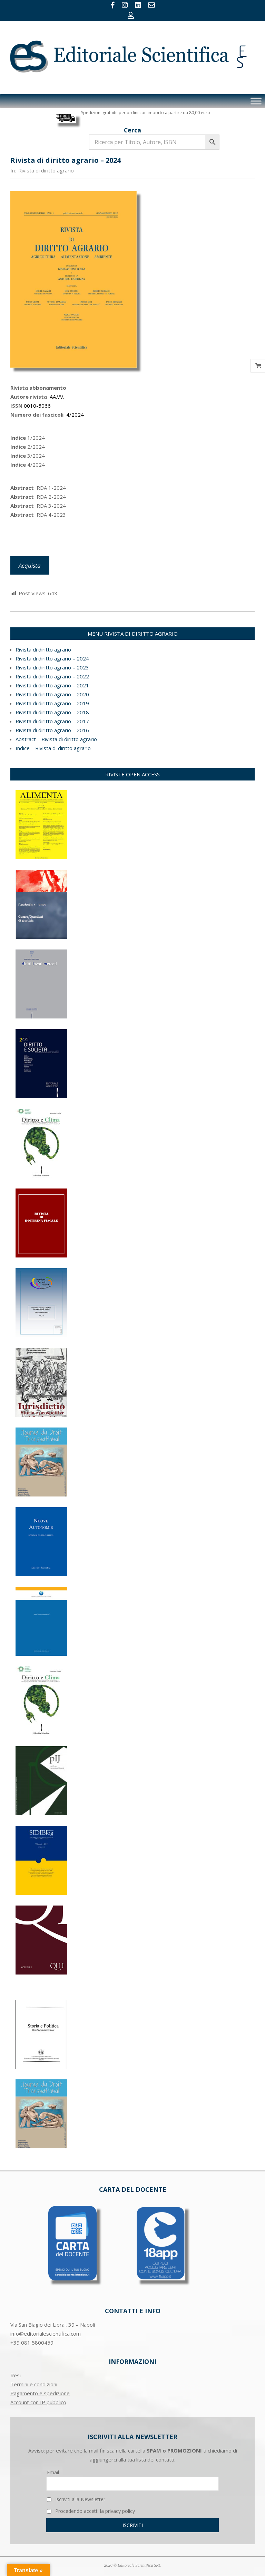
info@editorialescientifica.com (45, 2333)
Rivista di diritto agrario (46, 170)
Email (53, 2472)
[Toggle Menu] (256, 101)
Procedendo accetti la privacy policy (91, 2511)
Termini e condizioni (33, 2384)
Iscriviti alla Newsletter (76, 2499)
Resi (15, 2375)
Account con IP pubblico (38, 2402)
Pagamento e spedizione (40, 2393)
